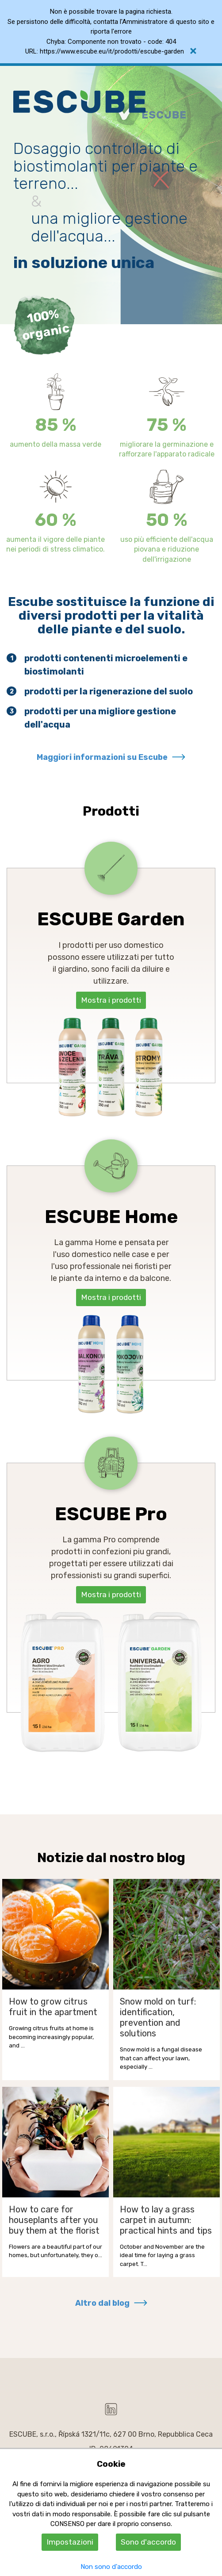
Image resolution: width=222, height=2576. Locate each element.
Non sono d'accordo (111, 2567)
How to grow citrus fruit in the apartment (53, 2006)
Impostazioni (69, 2542)
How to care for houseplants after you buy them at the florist (54, 2220)
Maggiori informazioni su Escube (102, 757)
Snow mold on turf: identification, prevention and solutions (158, 2017)
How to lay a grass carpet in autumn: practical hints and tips (166, 2220)
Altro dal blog (102, 2303)
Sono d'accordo (148, 2542)
